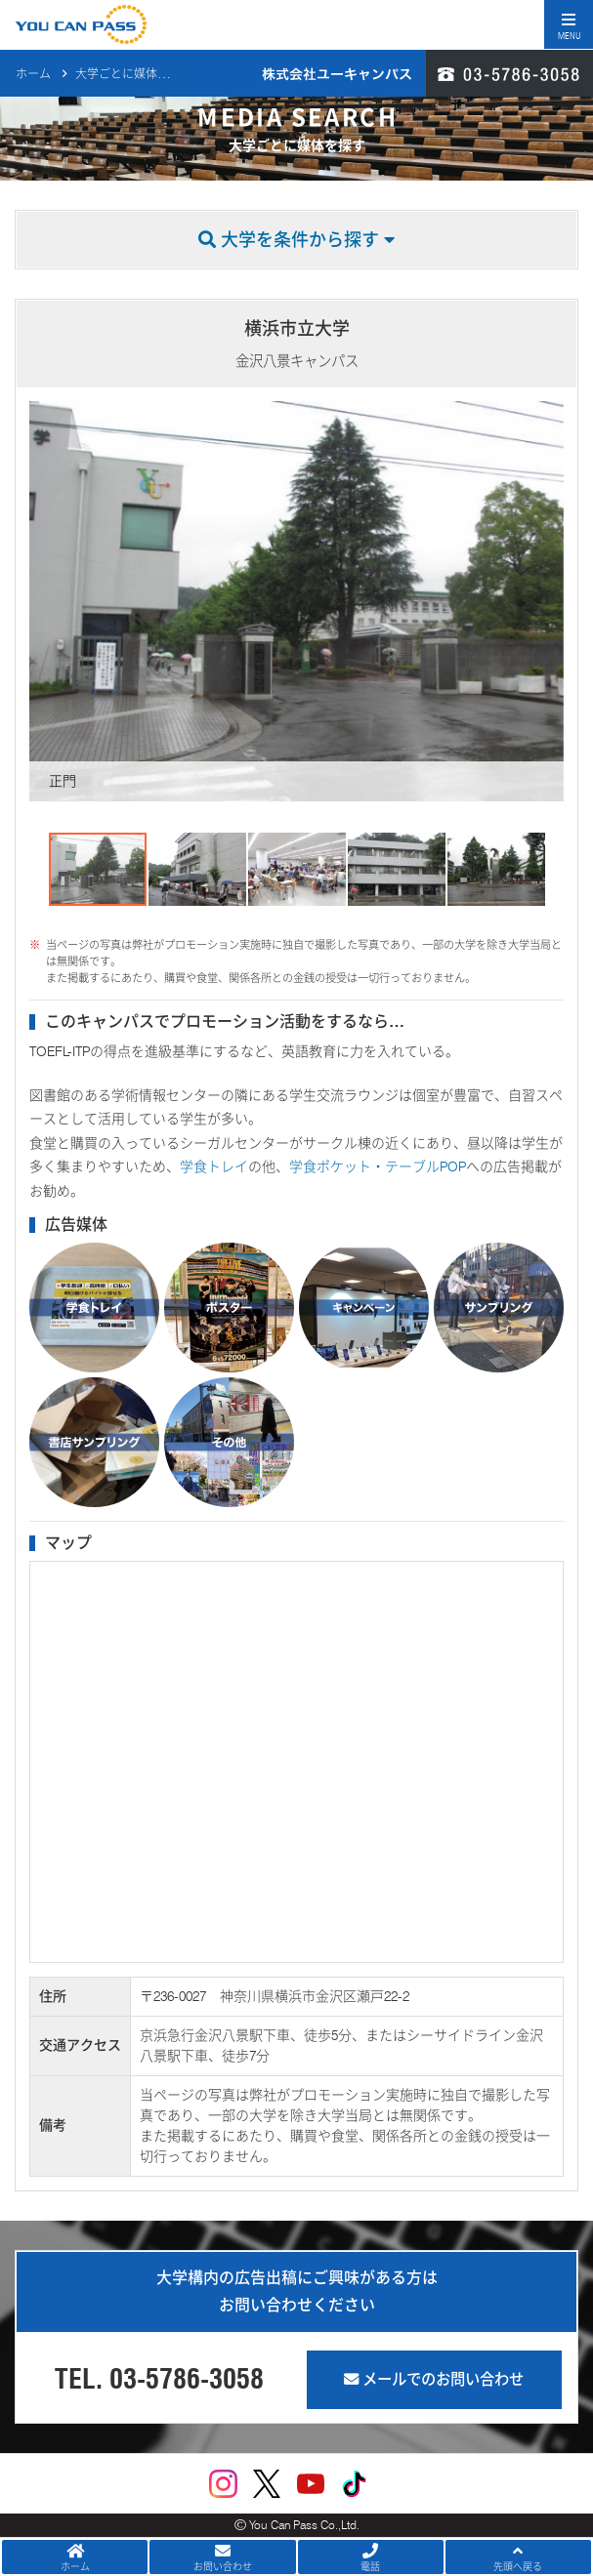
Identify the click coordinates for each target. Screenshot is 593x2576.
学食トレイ (214, 1166)
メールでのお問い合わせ (434, 2379)
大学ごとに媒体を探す (133, 73)
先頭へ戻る (518, 2557)
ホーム (33, 73)
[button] (47, 601)
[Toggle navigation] (568, 24)
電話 (371, 2557)
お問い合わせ (222, 2557)
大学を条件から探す (296, 239)
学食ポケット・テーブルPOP (377, 1166)
